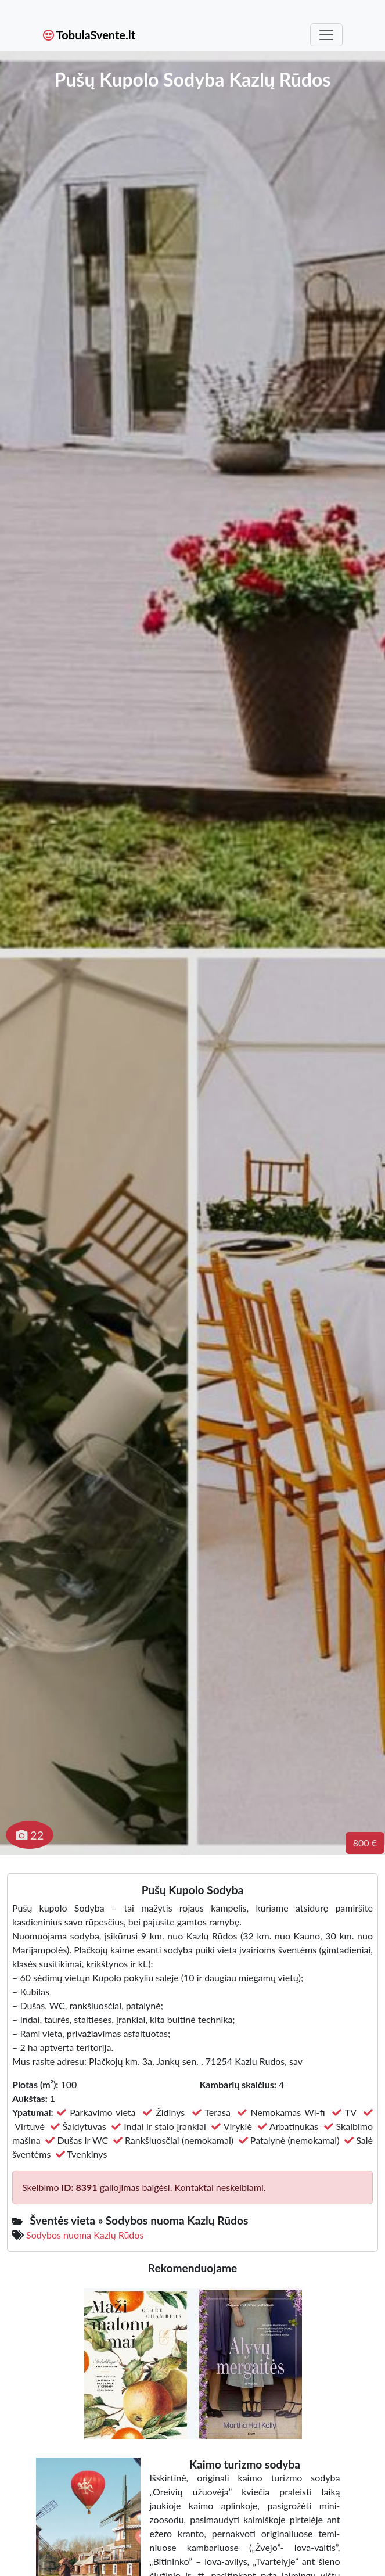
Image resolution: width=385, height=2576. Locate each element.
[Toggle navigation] (326, 34)
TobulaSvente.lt (89, 35)
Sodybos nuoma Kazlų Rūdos (84, 2234)
